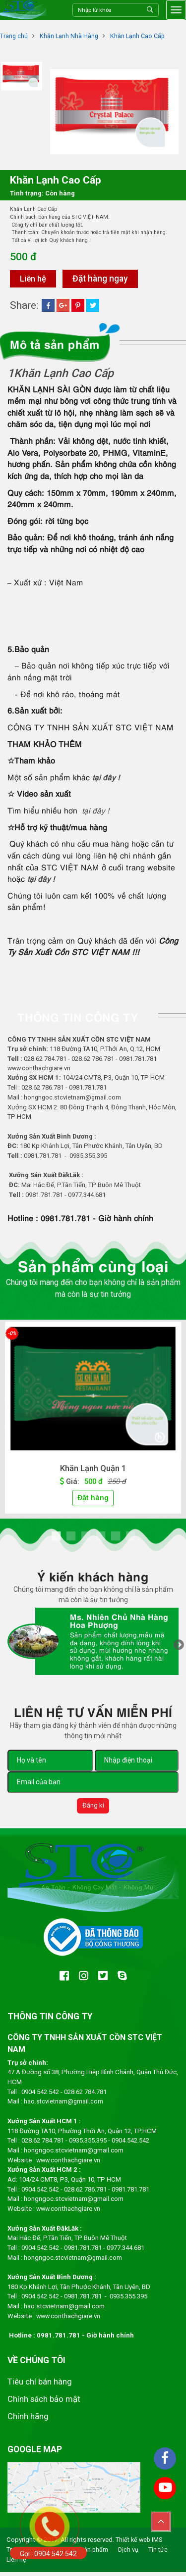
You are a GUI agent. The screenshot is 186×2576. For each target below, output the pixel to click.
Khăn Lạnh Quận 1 (93, 1469)
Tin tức (161, 2553)
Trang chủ (14, 36)
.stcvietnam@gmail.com (89, 2259)
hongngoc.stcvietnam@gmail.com (74, 1097)
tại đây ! (107, 776)
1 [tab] (56, 1538)
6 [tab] (130, 1538)
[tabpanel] (93, 1420)
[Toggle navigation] (176, 10)
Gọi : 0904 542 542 (48, 2554)
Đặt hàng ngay (102, 279)
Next (179, 1648)
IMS (159, 2544)
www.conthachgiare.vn (40, 1068)
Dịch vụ (131, 2553)
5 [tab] (116, 1538)
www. (44, 2162)
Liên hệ (34, 279)
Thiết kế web (134, 2544)
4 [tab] (101, 1538)
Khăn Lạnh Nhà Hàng (70, 36)
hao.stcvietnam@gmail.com (64, 2103)
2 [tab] (71, 1538)
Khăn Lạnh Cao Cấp (140, 36)
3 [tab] (86, 1538)
